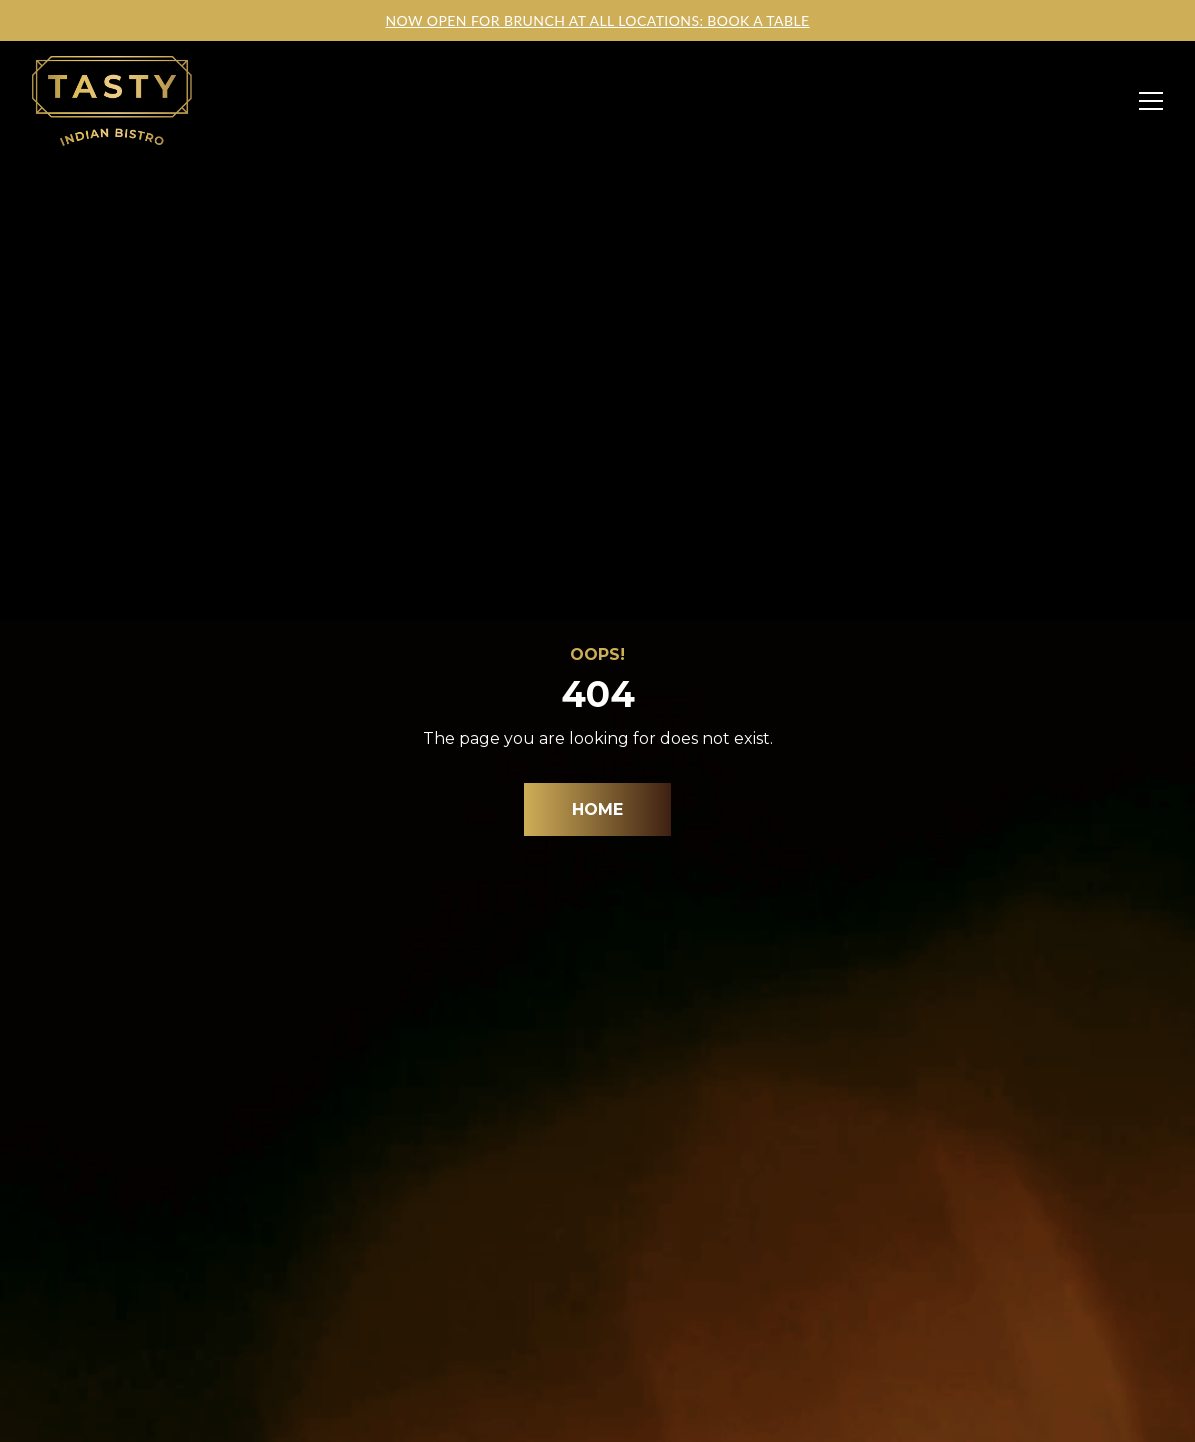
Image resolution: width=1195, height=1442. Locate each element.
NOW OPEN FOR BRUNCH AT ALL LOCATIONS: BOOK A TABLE (597, 20)
